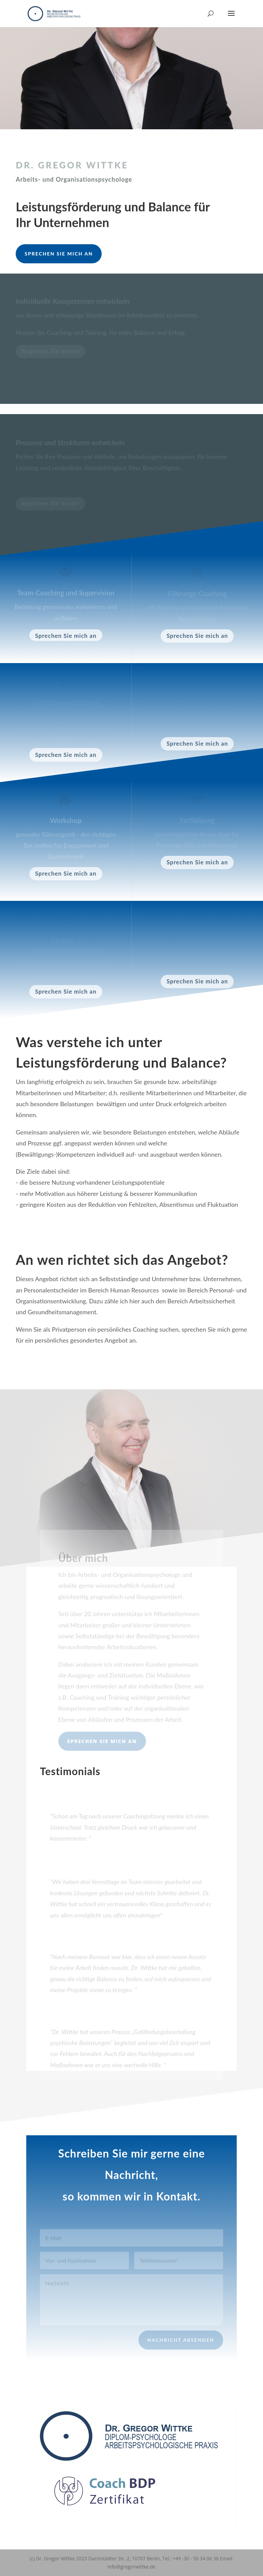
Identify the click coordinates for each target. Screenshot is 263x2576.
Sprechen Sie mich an (59, 254)
